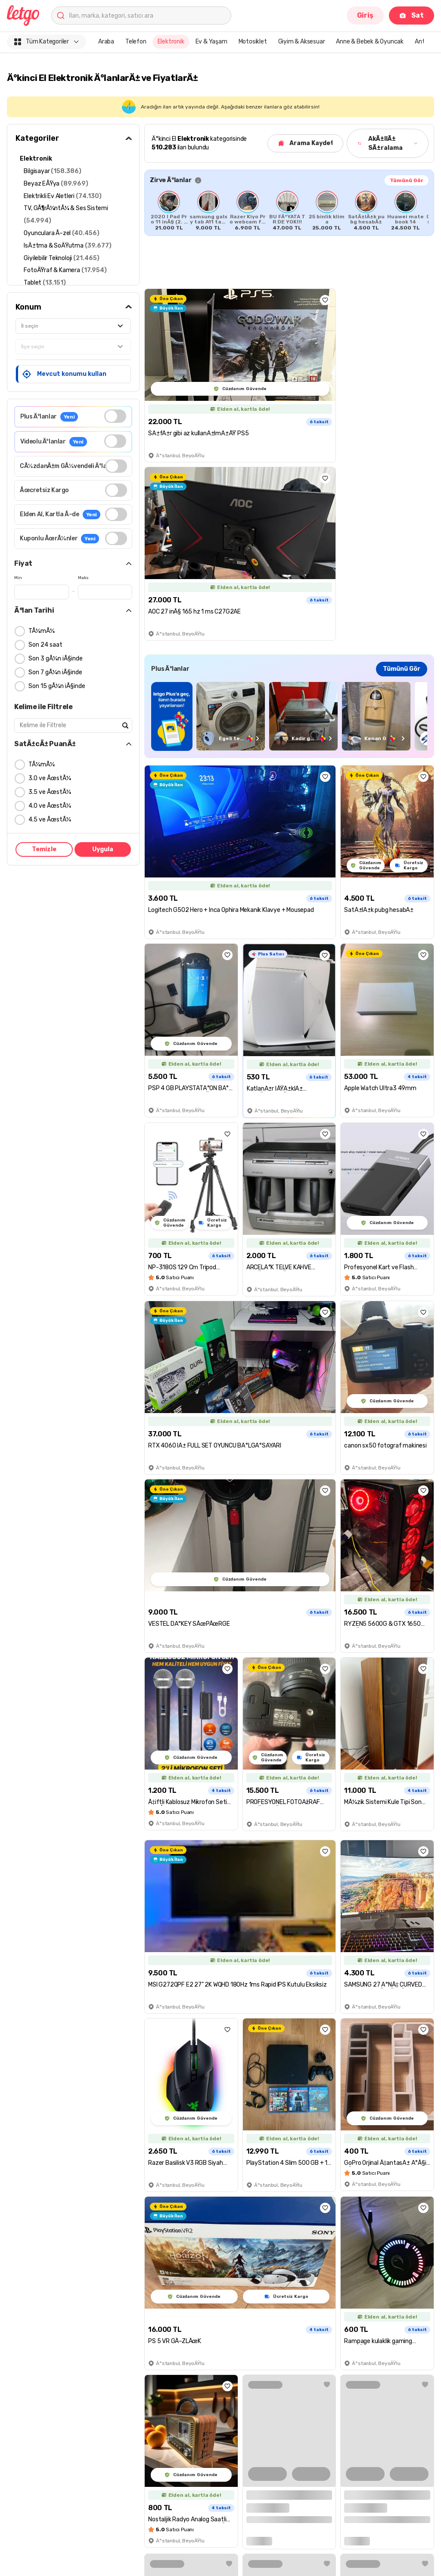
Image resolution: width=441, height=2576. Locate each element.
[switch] (115, 416)
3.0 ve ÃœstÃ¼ (49, 778)
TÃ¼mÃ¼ (41, 631)
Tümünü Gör (406, 180)
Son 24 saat (45, 644)
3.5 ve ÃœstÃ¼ (49, 792)
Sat (411, 15)
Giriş (365, 15)
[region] (289, 716)
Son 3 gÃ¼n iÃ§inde (55, 658)
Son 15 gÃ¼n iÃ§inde (56, 686)
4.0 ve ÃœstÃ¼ (49, 805)
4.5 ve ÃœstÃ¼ (49, 819)
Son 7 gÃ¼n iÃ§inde (55, 672)
